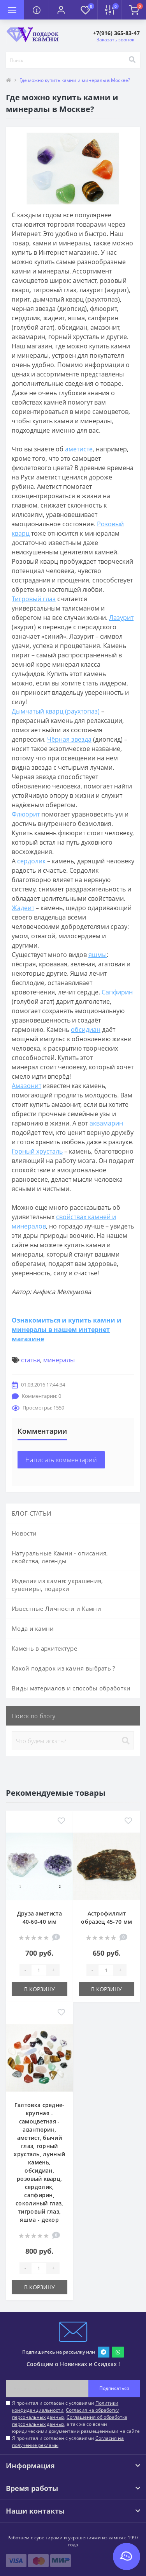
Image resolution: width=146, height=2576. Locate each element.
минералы (59, 1360)
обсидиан (85, 1029)
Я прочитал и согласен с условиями (68, 2441)
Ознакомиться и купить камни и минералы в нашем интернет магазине (66, 1329)
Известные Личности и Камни (56, 1608)
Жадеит (23, 908)
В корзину (39, 1989)
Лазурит (121, 617)
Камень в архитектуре (44, 1648)
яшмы (97, 954)
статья (30, 1360)
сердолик (31, 861)
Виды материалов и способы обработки (71, 1688)
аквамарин (106, 1123)
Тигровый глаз (34, 599)
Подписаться (114, 2388)
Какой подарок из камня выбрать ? (63, 1668)
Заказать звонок (115, 39)
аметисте (79, 449)
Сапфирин (117, 992)
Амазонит (26, 1085)
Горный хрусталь (37, 1151)
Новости (24, 1533)
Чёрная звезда (69, 739)
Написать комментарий (61, 1460)
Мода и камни (33, 1628)
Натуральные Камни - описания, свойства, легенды (60, 1557)
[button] (61, 10)
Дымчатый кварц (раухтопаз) (56, 711)
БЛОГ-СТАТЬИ (31, 1513)
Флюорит (26, 814)
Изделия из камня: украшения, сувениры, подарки (57, 1584)
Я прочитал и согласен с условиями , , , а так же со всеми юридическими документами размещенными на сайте (76, 2417)
